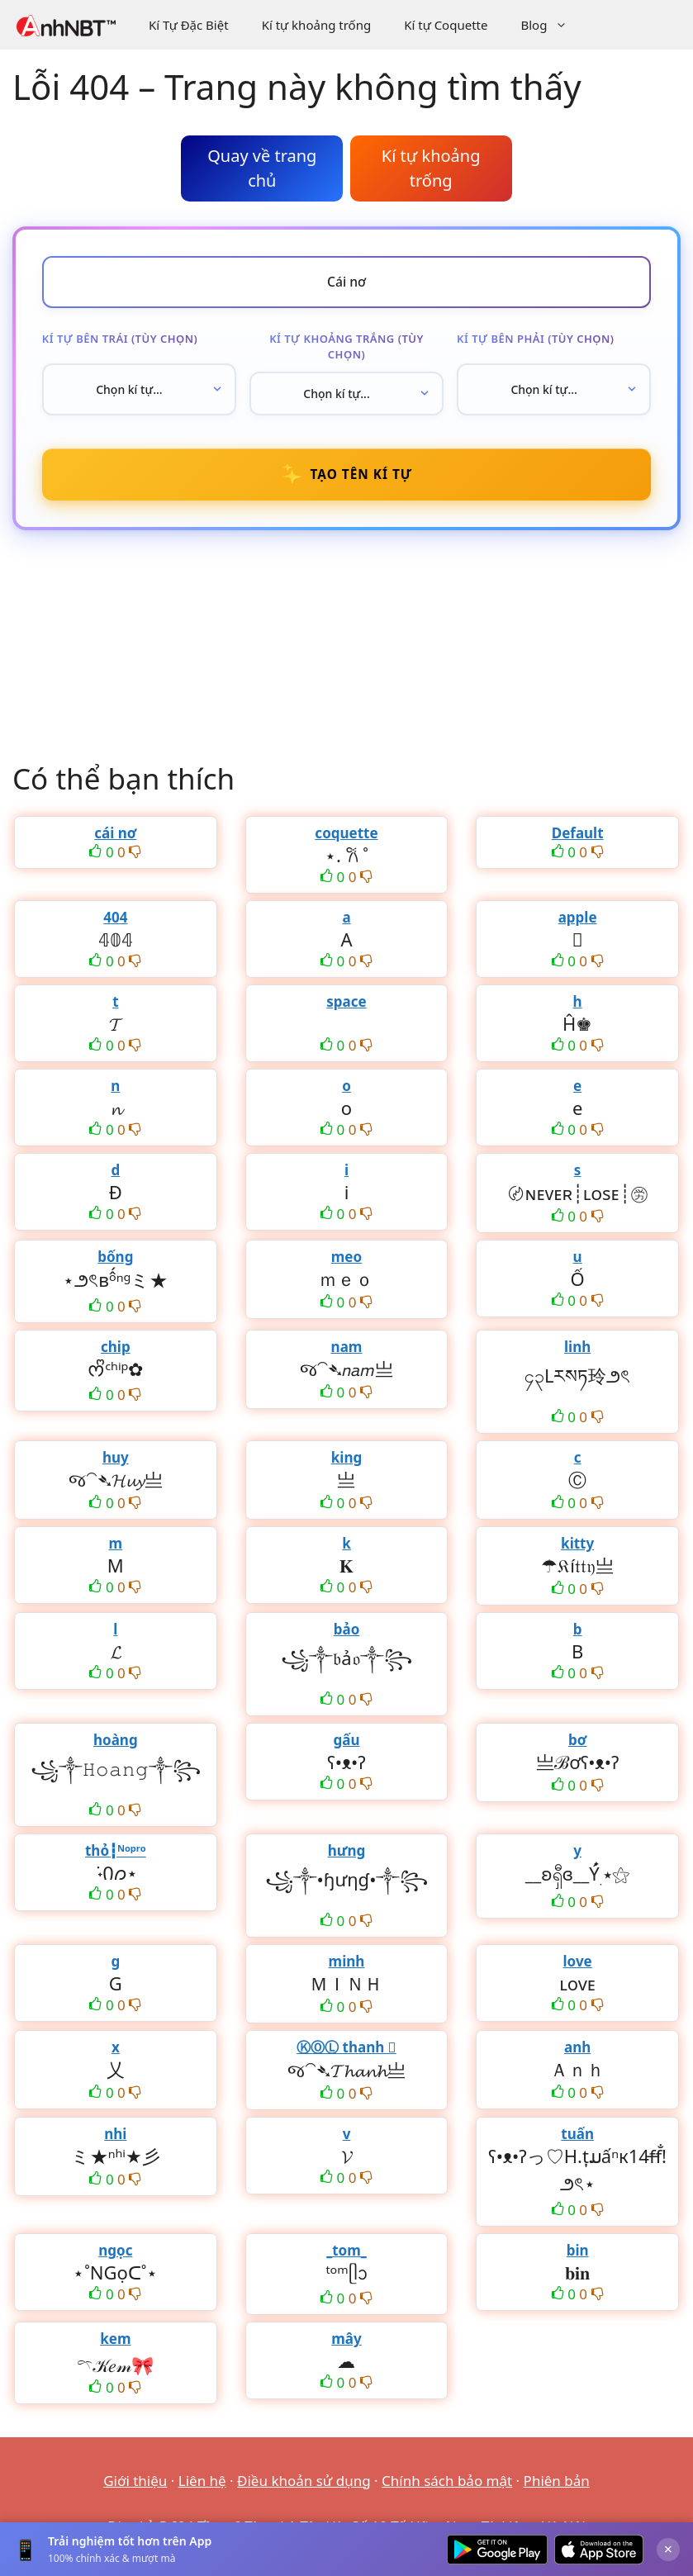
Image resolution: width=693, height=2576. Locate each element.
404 (115, 920)
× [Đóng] (668, 2549)
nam (347, 1349)
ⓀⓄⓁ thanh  (346, 2050)
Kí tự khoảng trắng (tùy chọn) (346, 347)
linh (577, 1349)
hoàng (115, 1743)
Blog (552, 25)
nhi (115, 2137)
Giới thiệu (135, 2483)
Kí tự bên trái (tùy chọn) (119, 339)
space (346, 1004)
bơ (577, 1743)
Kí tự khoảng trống (317, 25)
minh (347, 1964)
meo (346, 1259)
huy (115, 1460)
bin (578, 2253)
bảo (347, 1632)
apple (577, 920)
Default (578, 836)
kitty (577, 1546)
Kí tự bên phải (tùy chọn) (536, 339)
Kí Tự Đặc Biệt (189, 25)
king (346, 1460)
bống (115, 1259)
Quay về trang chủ (261, 168)
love (577, 1964)
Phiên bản (557, 2483)
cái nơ (115, 836)
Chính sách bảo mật (447, 2483)
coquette (346, 836)
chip (116, 1349)
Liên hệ (202, 2483)
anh (577, 2050)
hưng (347, 1853)
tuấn (577, 2137)
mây (346, 2341)
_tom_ (346, 2253)
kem (115, 2341)
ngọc (115, 2253)
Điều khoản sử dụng (304, 2483)
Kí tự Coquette (445, 25)
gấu (346, 1743)
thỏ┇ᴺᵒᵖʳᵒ (115, 1853)
